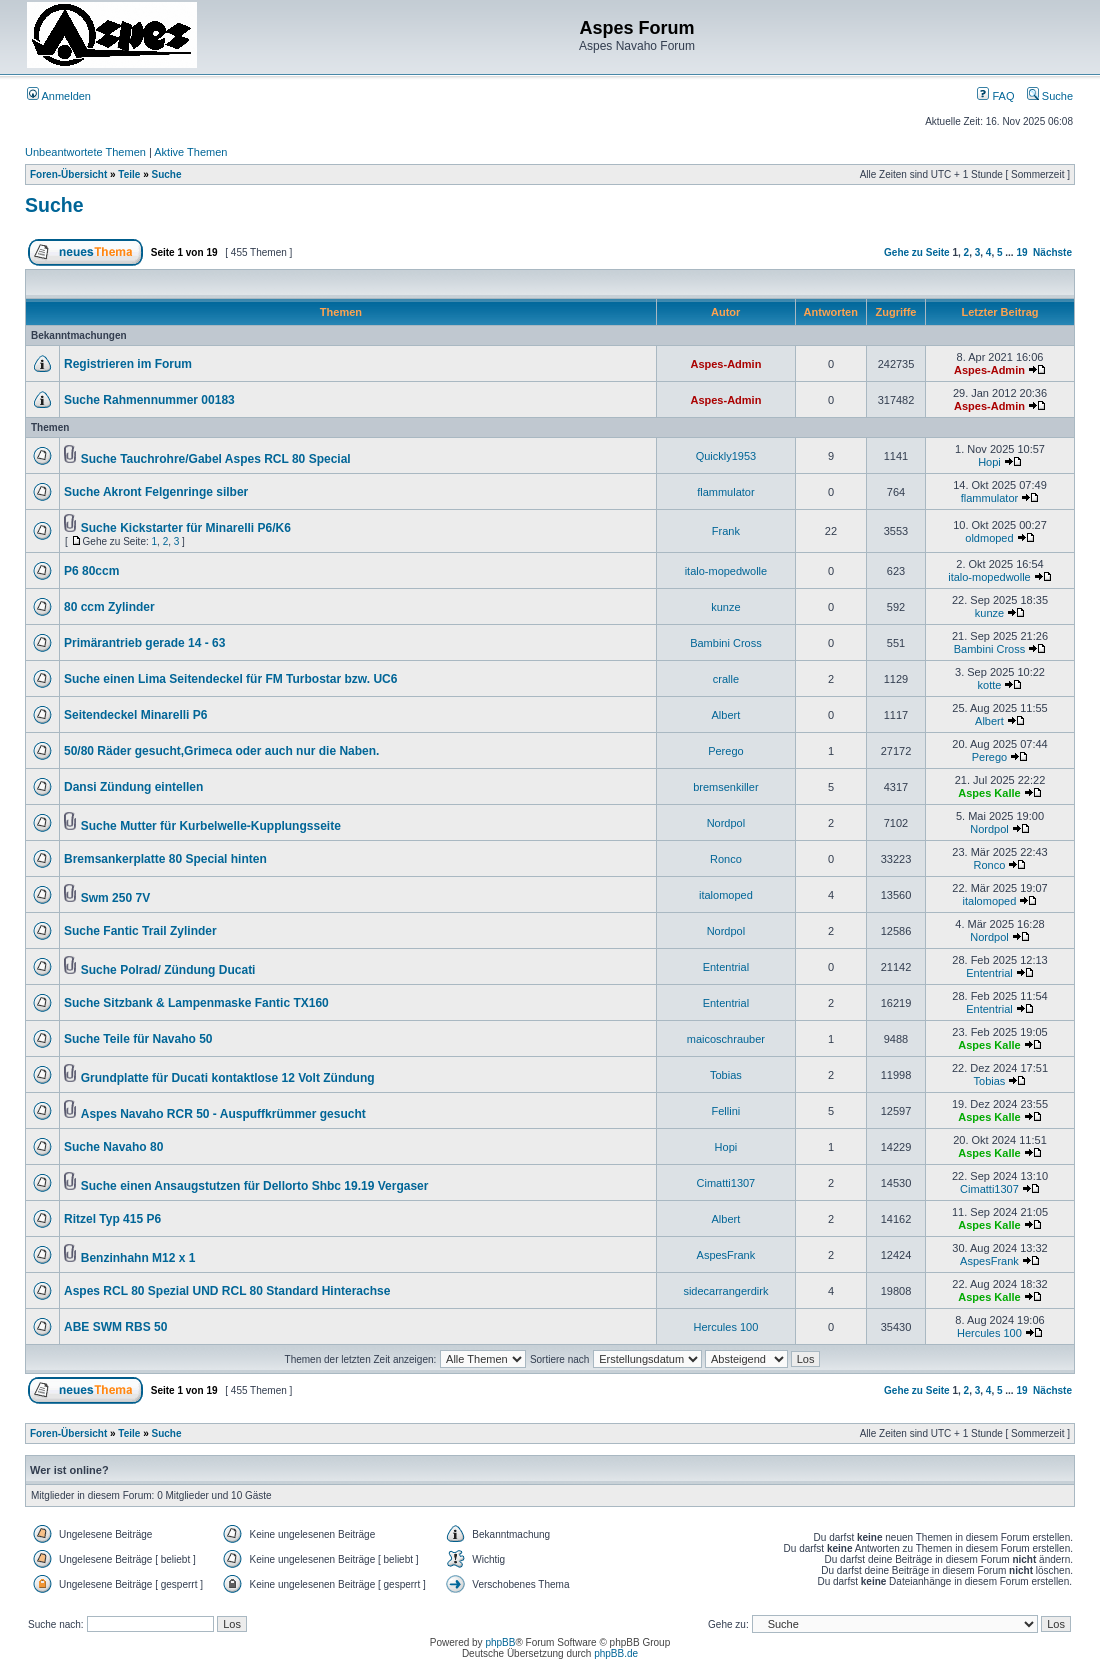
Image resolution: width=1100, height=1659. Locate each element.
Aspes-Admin (725, 364)
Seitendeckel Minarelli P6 (135, 715)
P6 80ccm (91, 571)
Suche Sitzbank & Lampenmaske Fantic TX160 (196, 1003)
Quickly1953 (726, 456)
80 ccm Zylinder (109, 607)
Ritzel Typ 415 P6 (112, 1219)
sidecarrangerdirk (725, 1291)
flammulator (725, 492)
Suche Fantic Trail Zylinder (140, 931)
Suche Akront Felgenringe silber (156, 492)
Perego (725, 751)
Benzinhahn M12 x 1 (138, 1258)
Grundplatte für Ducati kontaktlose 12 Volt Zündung (228, 1078)
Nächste (1052, 252)
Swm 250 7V (115, 898)
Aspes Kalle (989, 793)
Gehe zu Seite (917, 252)
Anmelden (59, 96)
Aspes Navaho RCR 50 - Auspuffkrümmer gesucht (223, 1114)
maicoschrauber (726, 1039)
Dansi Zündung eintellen (133, 787)
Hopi (989, 462)
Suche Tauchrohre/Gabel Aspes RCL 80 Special (216, 459)
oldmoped (989, 538)
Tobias (726, 1075)
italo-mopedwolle (726, 571)
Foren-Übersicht (68, 174)
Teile (129, 174)
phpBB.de (616, 1653)
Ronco (726, 859)
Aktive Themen (190, 152)
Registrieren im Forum (128, 364)
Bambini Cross (726, 643)
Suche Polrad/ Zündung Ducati (168, 970)
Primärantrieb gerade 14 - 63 (144, 643)
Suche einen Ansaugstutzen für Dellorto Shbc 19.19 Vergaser (255, 1186)
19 (1021, 252)
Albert (726, 715)
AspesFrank (726, 1255)
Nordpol (726, 823)
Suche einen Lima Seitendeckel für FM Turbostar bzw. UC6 (230, 679)
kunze (725, 607)
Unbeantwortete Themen (85, 152)
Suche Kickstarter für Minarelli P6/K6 (186, 528)
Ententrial (726, 967)
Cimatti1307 (726, 1183)
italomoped (726, 895)
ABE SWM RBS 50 (115, 1327)
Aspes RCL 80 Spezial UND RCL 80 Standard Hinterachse (227, 1291)
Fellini (726, 1111)
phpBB (500, 1642)
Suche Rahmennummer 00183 (149, 400)
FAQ (995, 96)
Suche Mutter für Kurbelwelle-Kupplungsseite (211, 826)
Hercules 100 (725, 1327)
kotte (990, 685)
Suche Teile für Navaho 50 (138, 1039)
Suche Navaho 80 (113, 1147)
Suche (1050, 96)
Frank (726, 531)
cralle (726, 679)
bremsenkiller (725, 787)
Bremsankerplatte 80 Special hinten (165, 859)
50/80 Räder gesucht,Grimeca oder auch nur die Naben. (221, 751)
